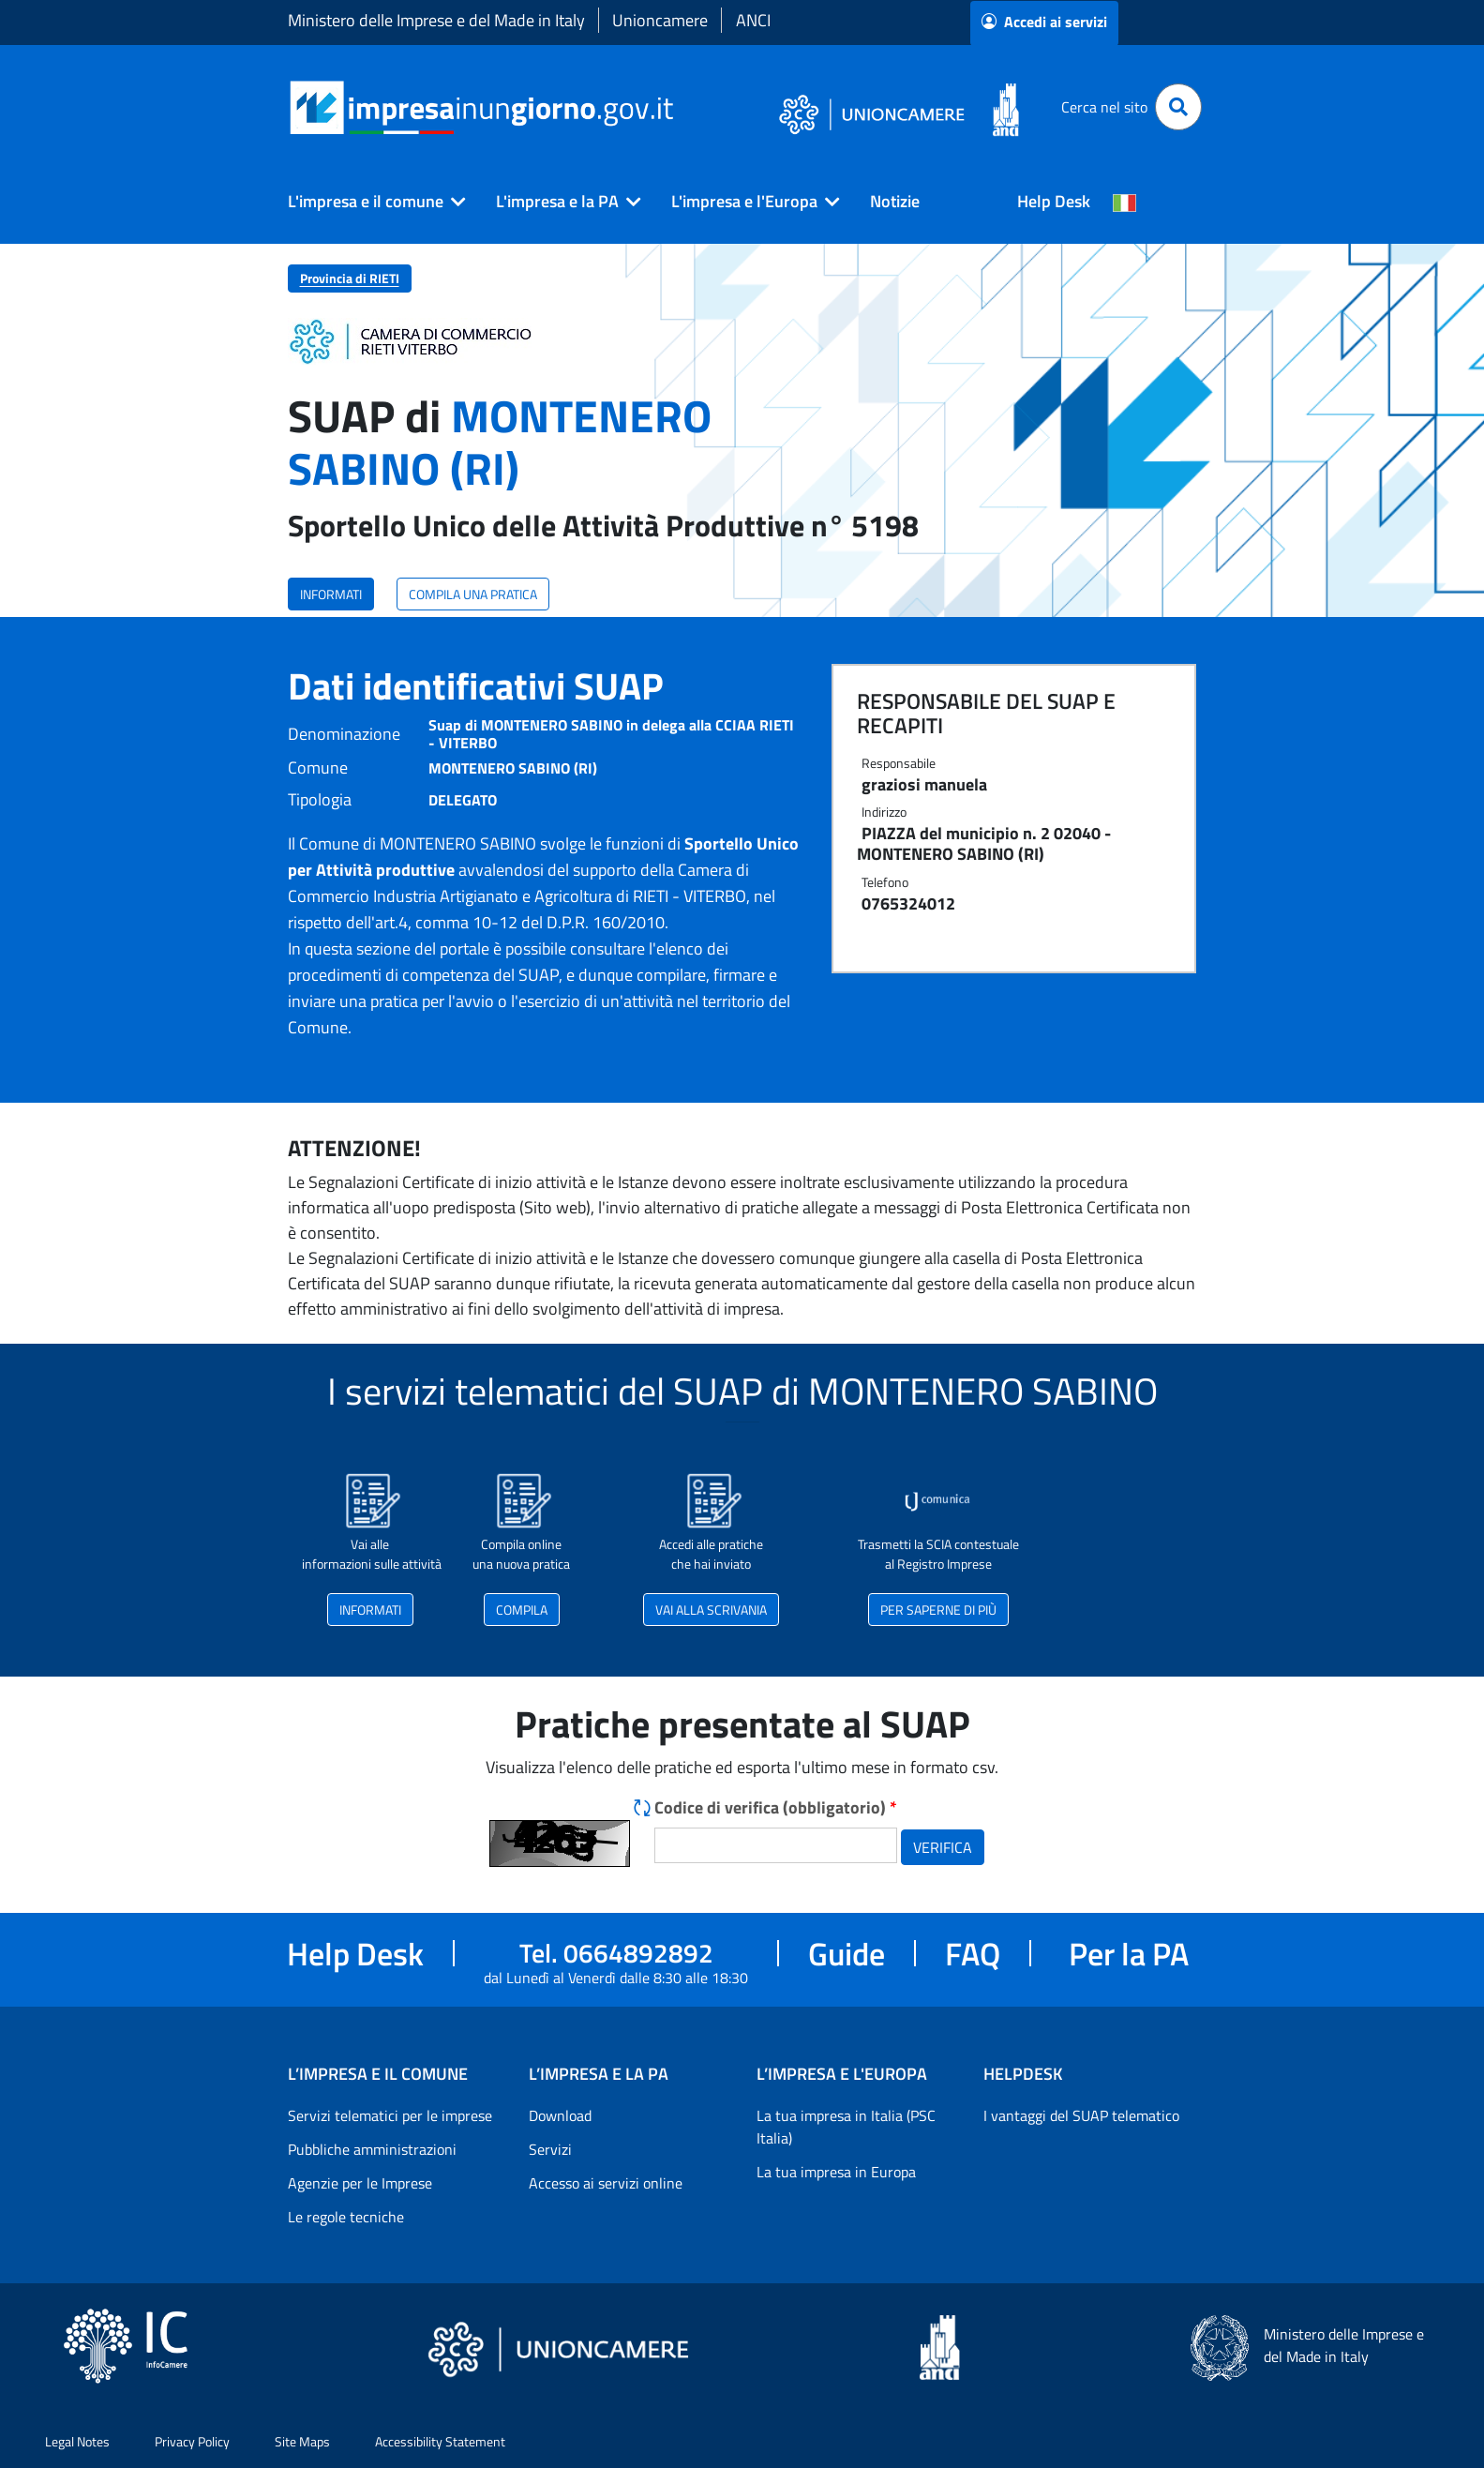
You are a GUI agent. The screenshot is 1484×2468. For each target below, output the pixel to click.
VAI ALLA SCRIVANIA (711, 1609)
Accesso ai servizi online (605, 2183)
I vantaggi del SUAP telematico (1081, 2115)
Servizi (550, 2149)
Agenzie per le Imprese (360, 2183)
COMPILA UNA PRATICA (473, 594)
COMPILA (521, 1609)
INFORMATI (331, 594)
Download (560, 2115)
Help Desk (1053, 201)
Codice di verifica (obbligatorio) (775, 1807)
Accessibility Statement (440, 2441)
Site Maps (302, 2441)
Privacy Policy (192, 2441)
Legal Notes (77, 2441)
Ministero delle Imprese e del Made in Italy (436, 20)
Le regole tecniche (346, 2216)
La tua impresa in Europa (836, 2171)
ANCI (753, 20)
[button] (369, 201)
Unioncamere (660, 20)
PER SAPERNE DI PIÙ (938, 1609)
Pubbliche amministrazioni (372, 2149)
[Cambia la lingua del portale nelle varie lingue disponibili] (1125, 201)
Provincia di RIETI (349, 278)
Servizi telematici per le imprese (390, 2115)
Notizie (895, 201)
